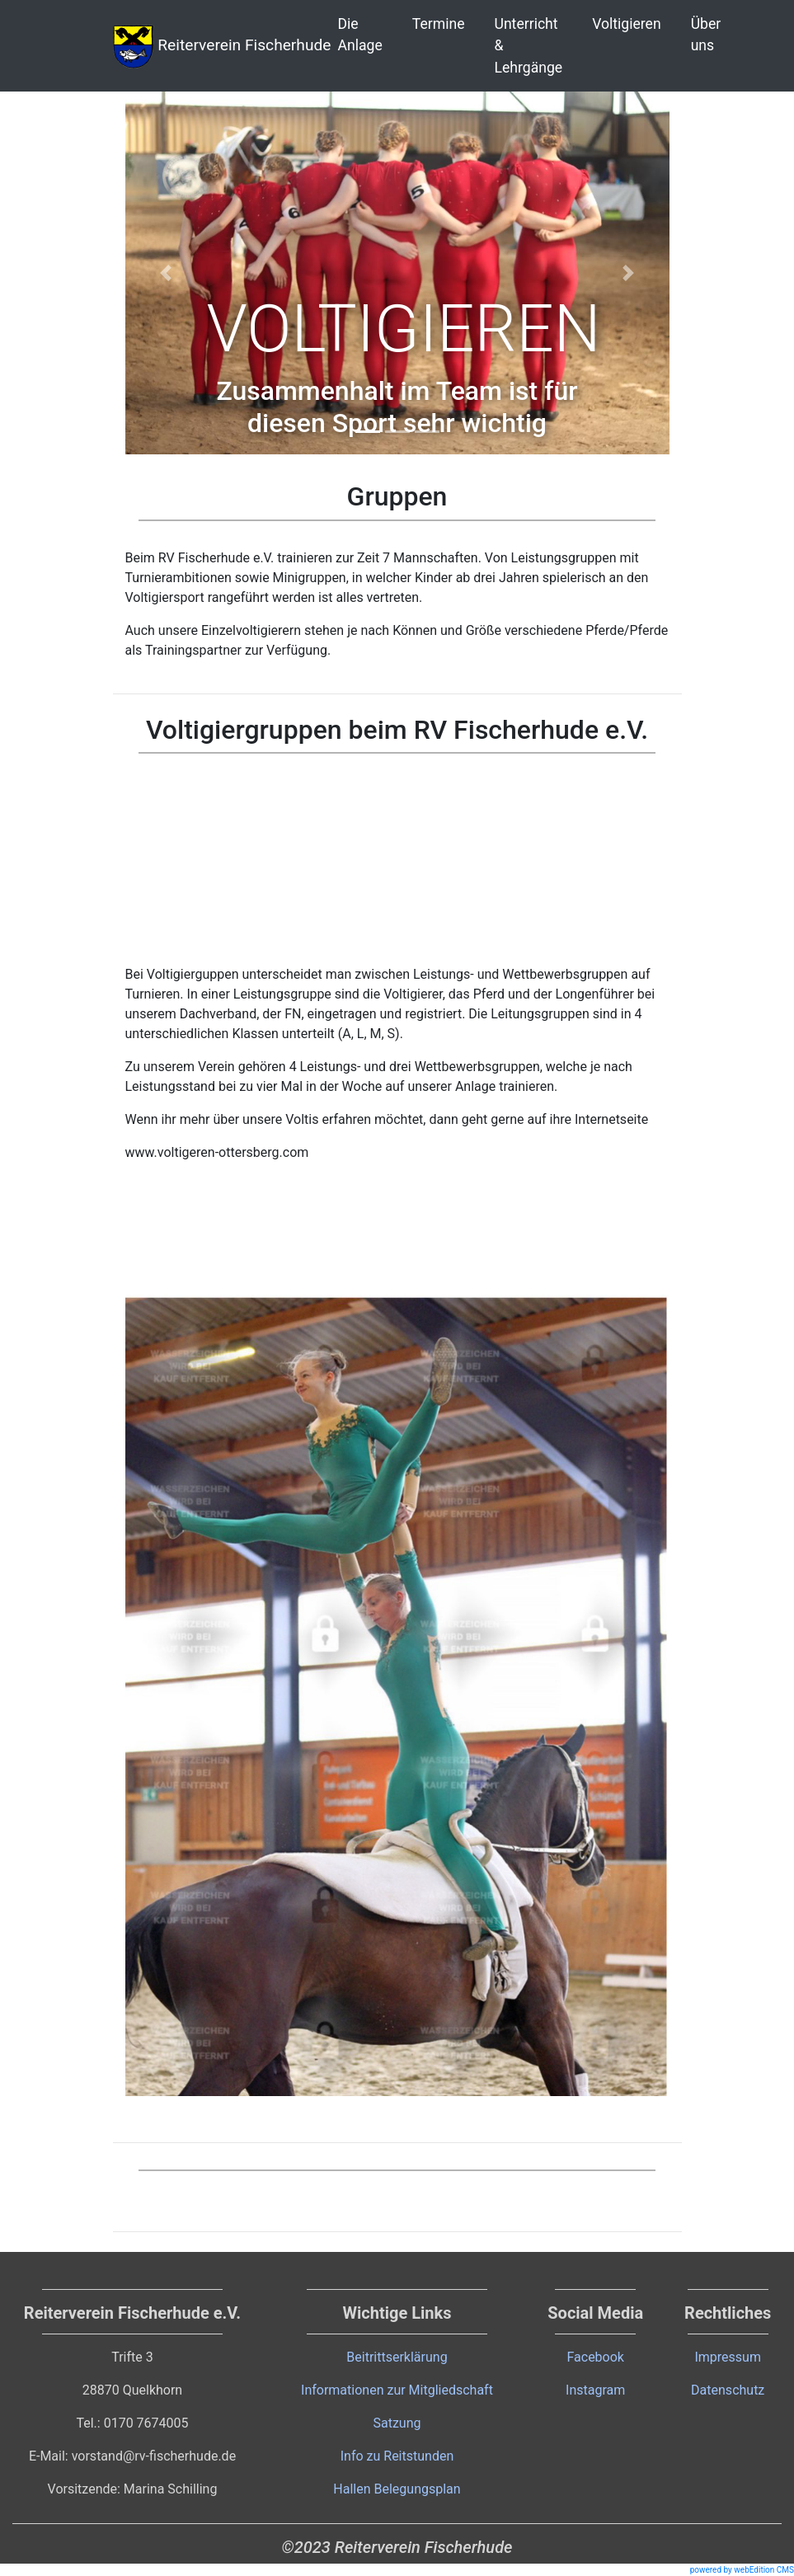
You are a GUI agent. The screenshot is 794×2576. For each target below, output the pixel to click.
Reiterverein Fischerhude (222, 46)
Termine (438, 24)
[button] (166, 273)
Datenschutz (727, 2390)
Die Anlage (360, 35)
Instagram (595, 2390)
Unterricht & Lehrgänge (529, 46)
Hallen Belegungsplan (396, 2489)
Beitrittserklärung (396, 2357)
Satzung (396, 2423)
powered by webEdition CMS (742, 2569)
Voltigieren (626, 24)
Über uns (706, 35)
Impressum (727, 2357)
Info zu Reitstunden (397, 2456)
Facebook (594, 2357)
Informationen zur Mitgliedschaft (397, 2390)
